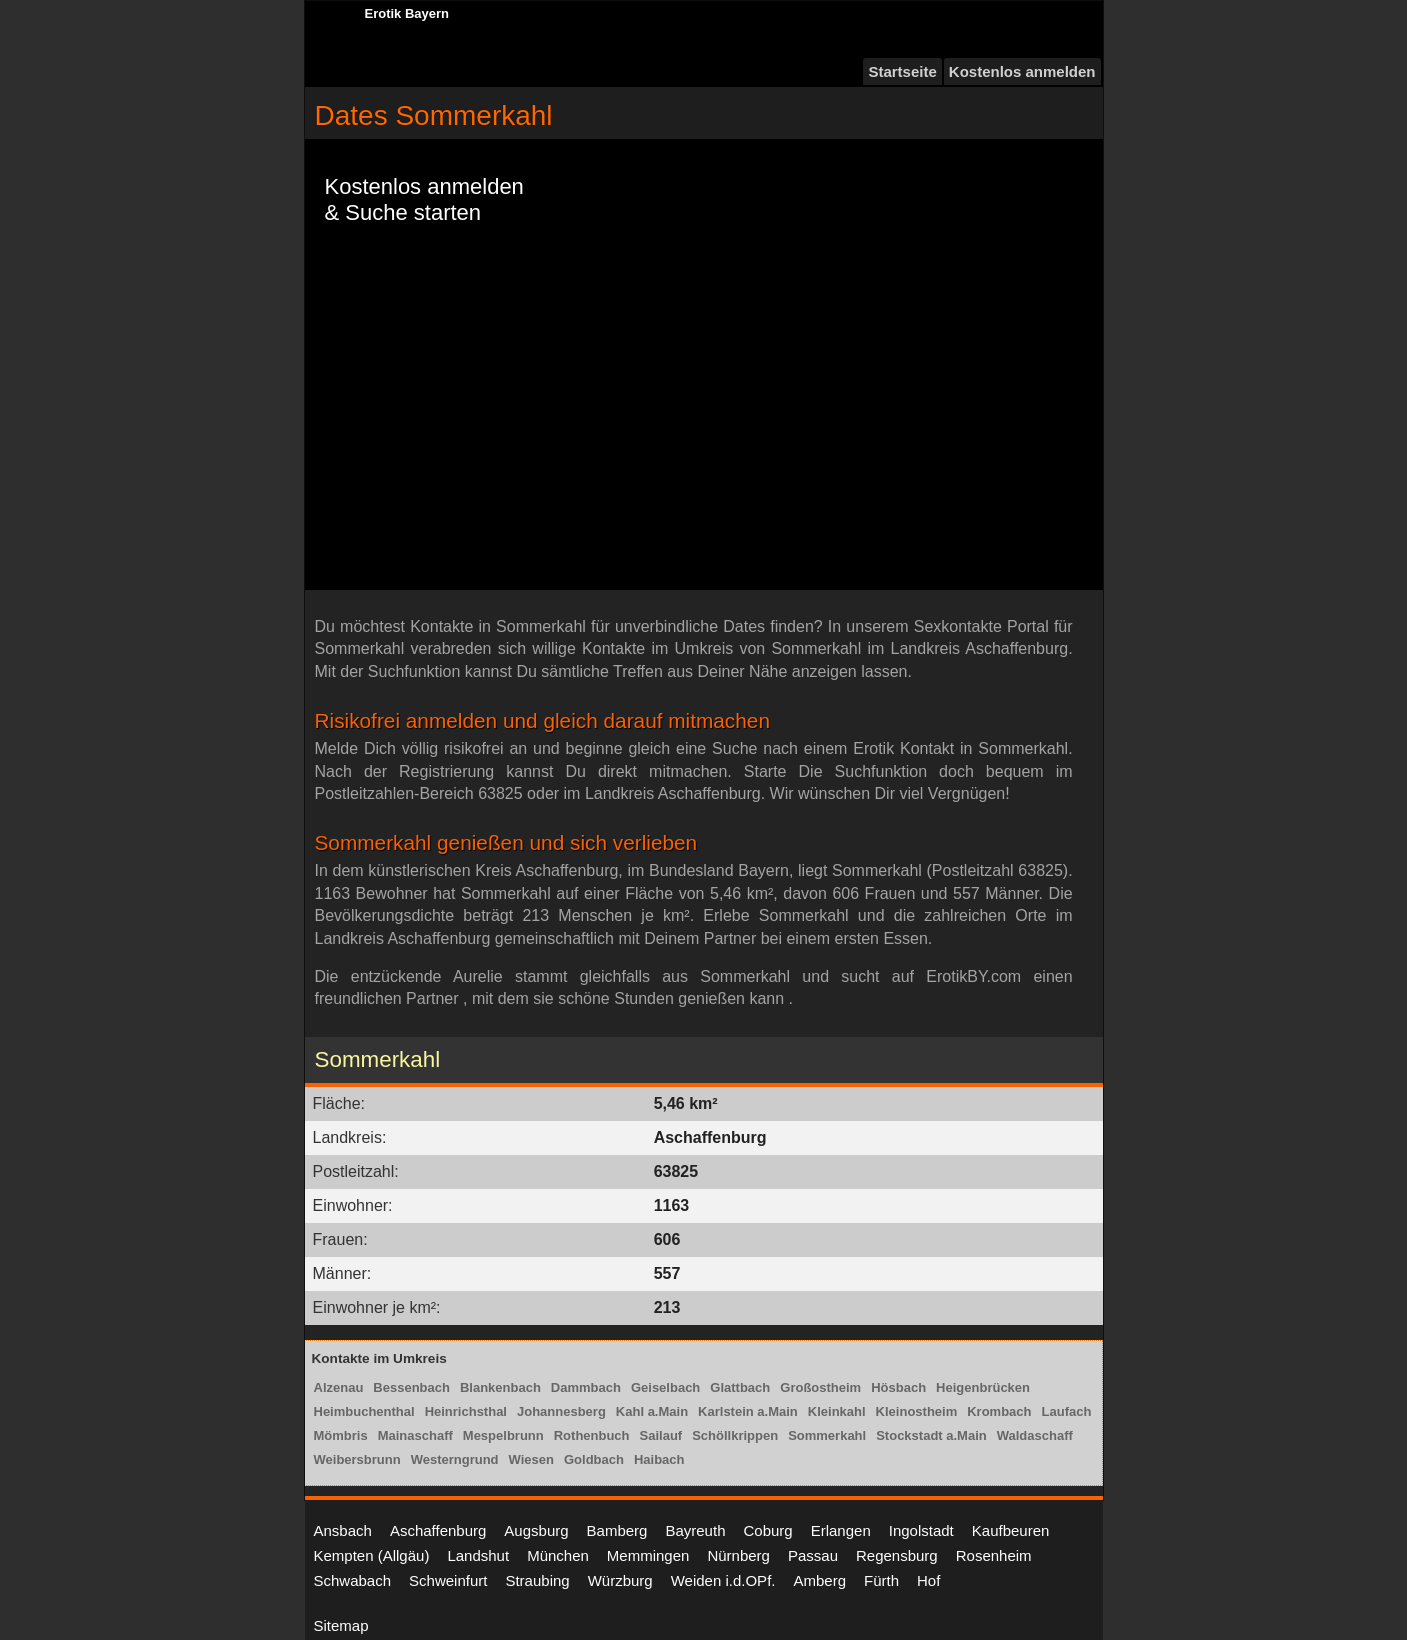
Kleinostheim (917, 1411)
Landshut (478, 1555)
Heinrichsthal (466, 1411)
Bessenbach (411, 1387)
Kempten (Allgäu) (372, 1555)
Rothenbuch (592, 1435)
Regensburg (897, 1555)
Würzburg (620, 1580)
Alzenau (339, 1387)
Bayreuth (695, 1530)
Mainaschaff (415, 1435)
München (558, 1555)
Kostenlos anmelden (1022, 71)
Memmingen (648, 1555)
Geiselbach (665, 1387)
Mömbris (341, 1435)
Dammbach (586, 1387)
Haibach (659, 1459)
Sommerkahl (827, 1435)
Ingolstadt (921, 1530)
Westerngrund (455, 1459)
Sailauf (661, 1435)
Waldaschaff (1035, 1435)
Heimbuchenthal (364, 1411)
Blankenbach (500, 1387)
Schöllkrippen (735, 1435)
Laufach (1067, 1411)
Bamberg (617, 1530)
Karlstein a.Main (748, 1411)
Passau (813, 1555)
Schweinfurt (448, 1580)
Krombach (999, 1411)
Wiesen (531, 1459)
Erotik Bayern (407, 13)
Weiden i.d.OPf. (723, 1580)
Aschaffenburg (438, 1530)
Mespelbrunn (503, 1435)
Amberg (819, 1580)
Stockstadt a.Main (931, 1435)
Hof (928, 1580)
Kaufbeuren (1011, 1530)
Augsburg (536, 1530)
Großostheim (820, 1387)
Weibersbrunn (357, 1459)
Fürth (881, 1580)
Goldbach (594, 1459)
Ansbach (343, 1530)
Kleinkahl (837, 1411)
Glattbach (740, 1387)
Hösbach (898, 1387)
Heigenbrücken (983, 1387)
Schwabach (353, 1580)
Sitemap (341, 1625)
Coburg (767, 1530)
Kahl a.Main (652, 1411)
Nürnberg (738, 1555)
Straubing (537, 1580)
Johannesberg (561, 1411)
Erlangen (841, 1530)
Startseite (902, 71)
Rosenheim (994, 1555)
